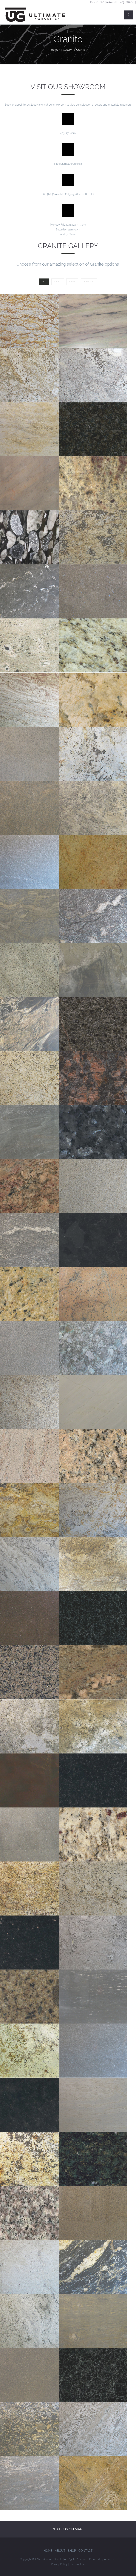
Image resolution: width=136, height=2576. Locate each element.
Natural (89, 281)
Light (57, 281)
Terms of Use (77, 2564)
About (60, 2550)
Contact (85, 2550)
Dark (72, 281)
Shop (72, 2550)
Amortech (110, 2559)
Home (54, 49)
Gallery (67, 49)
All (44, 281)
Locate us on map (66, 2529)
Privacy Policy (59, 2564)
